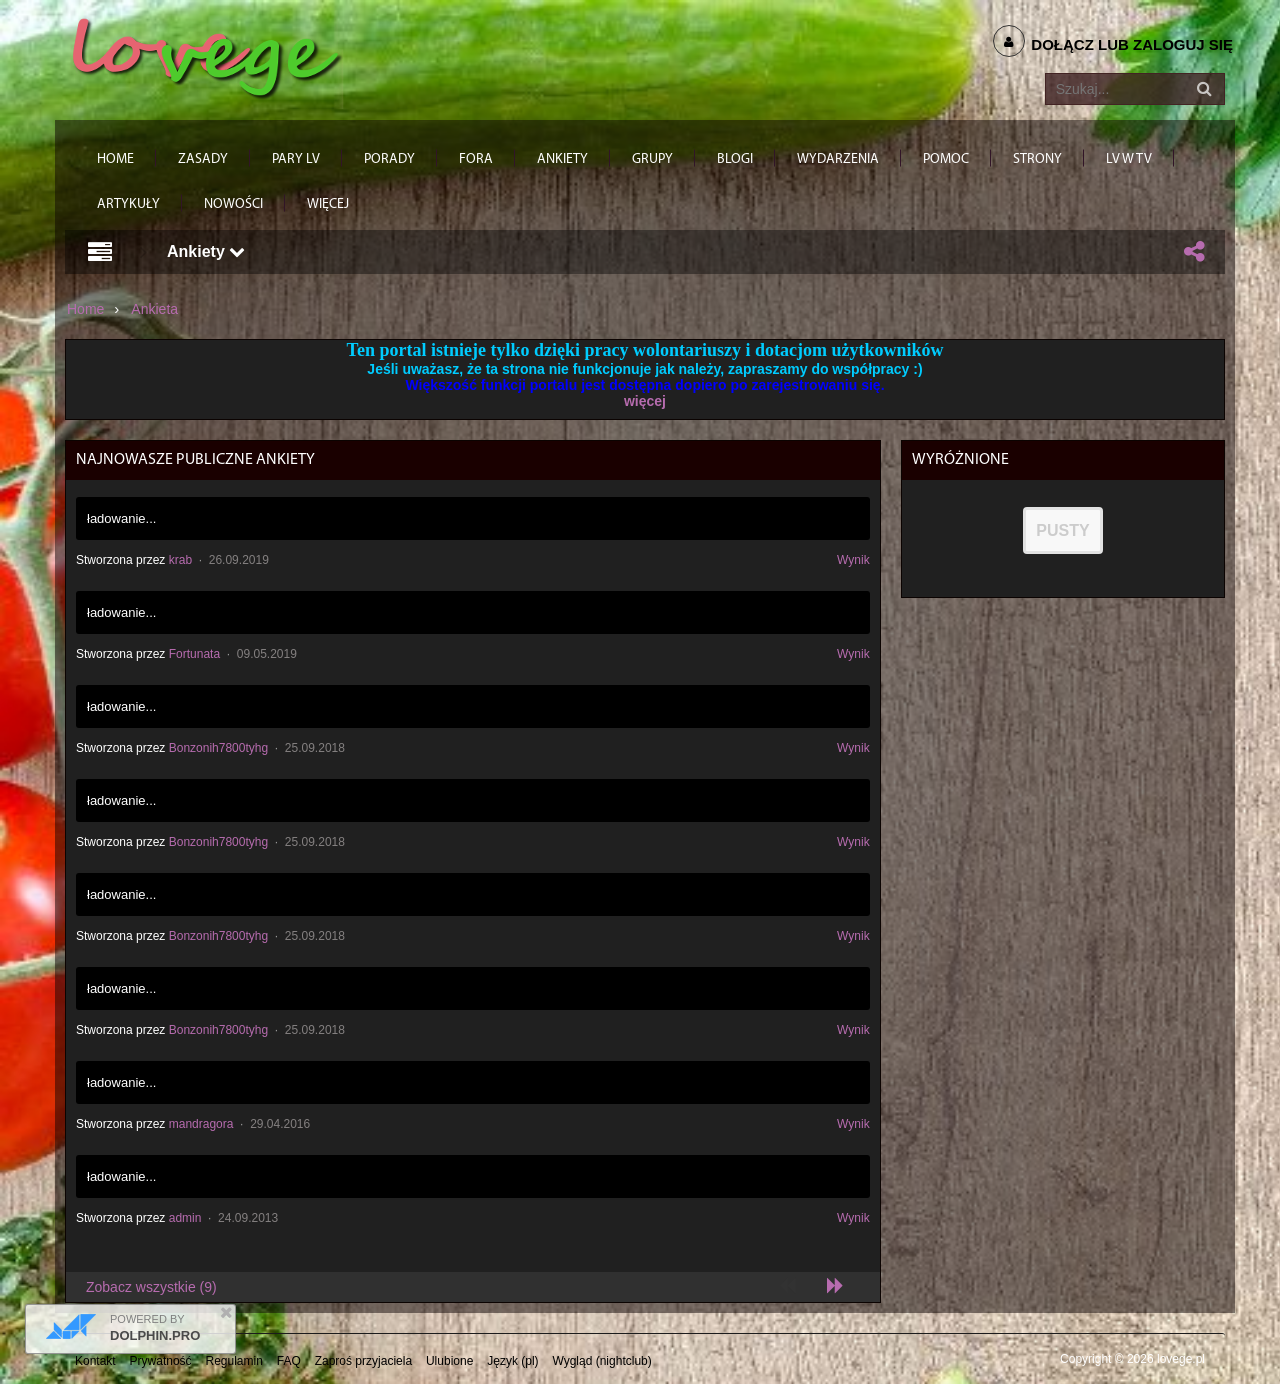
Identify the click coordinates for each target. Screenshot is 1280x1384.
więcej (645, 401)
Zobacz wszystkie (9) (151, 1287)
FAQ (289, 1361)
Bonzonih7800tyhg (218, 748)
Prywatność (161, 1361)
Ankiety (206, 251)
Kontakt (95, 1361)
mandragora (201, 1124)
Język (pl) (512, 1361)
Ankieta (154, 309)
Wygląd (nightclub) (601, 1361)
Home (85, 309)
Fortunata (194, 654)
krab (180, 560)
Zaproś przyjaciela (363, 1361)
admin (185, 1218)
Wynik (853, 560)
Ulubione (449, 1361)
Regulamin (234, 1361)
